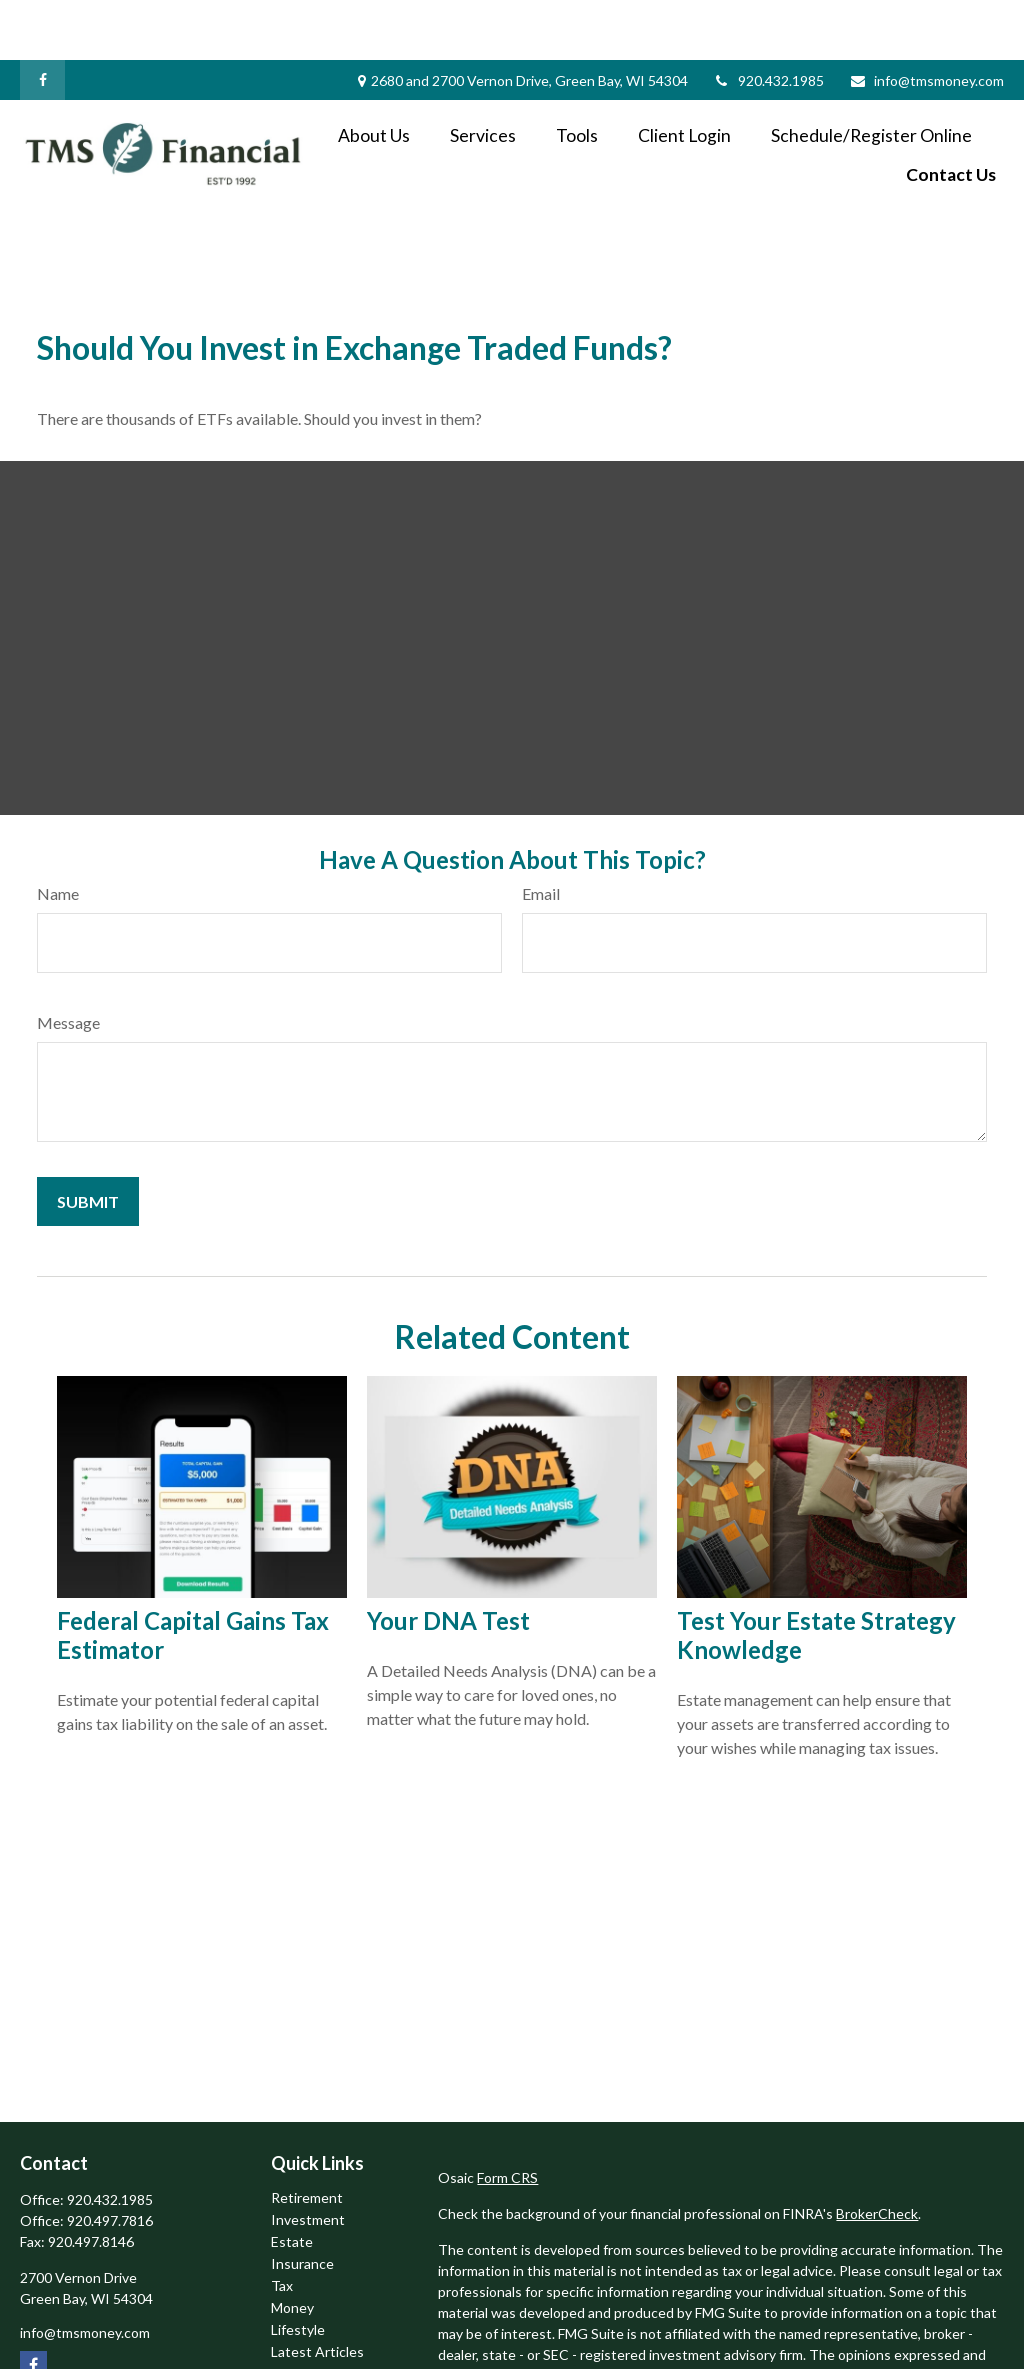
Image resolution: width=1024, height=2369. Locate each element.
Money (292, 2247)
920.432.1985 (768, 20)
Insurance (302, 2203)
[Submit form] (88, 1141)
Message (68, 962)
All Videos (302, 2313)
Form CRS (507, 2117)
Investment (308, 2159)
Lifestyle (298, 2269)
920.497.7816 (110, 2160)
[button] (374, 74)
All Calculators (316, 2335)
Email (541, 833)
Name (58, 833)
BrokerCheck (877, 2153)
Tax (282, 2225)
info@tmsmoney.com (926, 20)
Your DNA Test (448, 1560)
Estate (292, 2181)
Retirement (307, 2137)
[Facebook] (42, 20)
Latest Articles (317, 2291)
